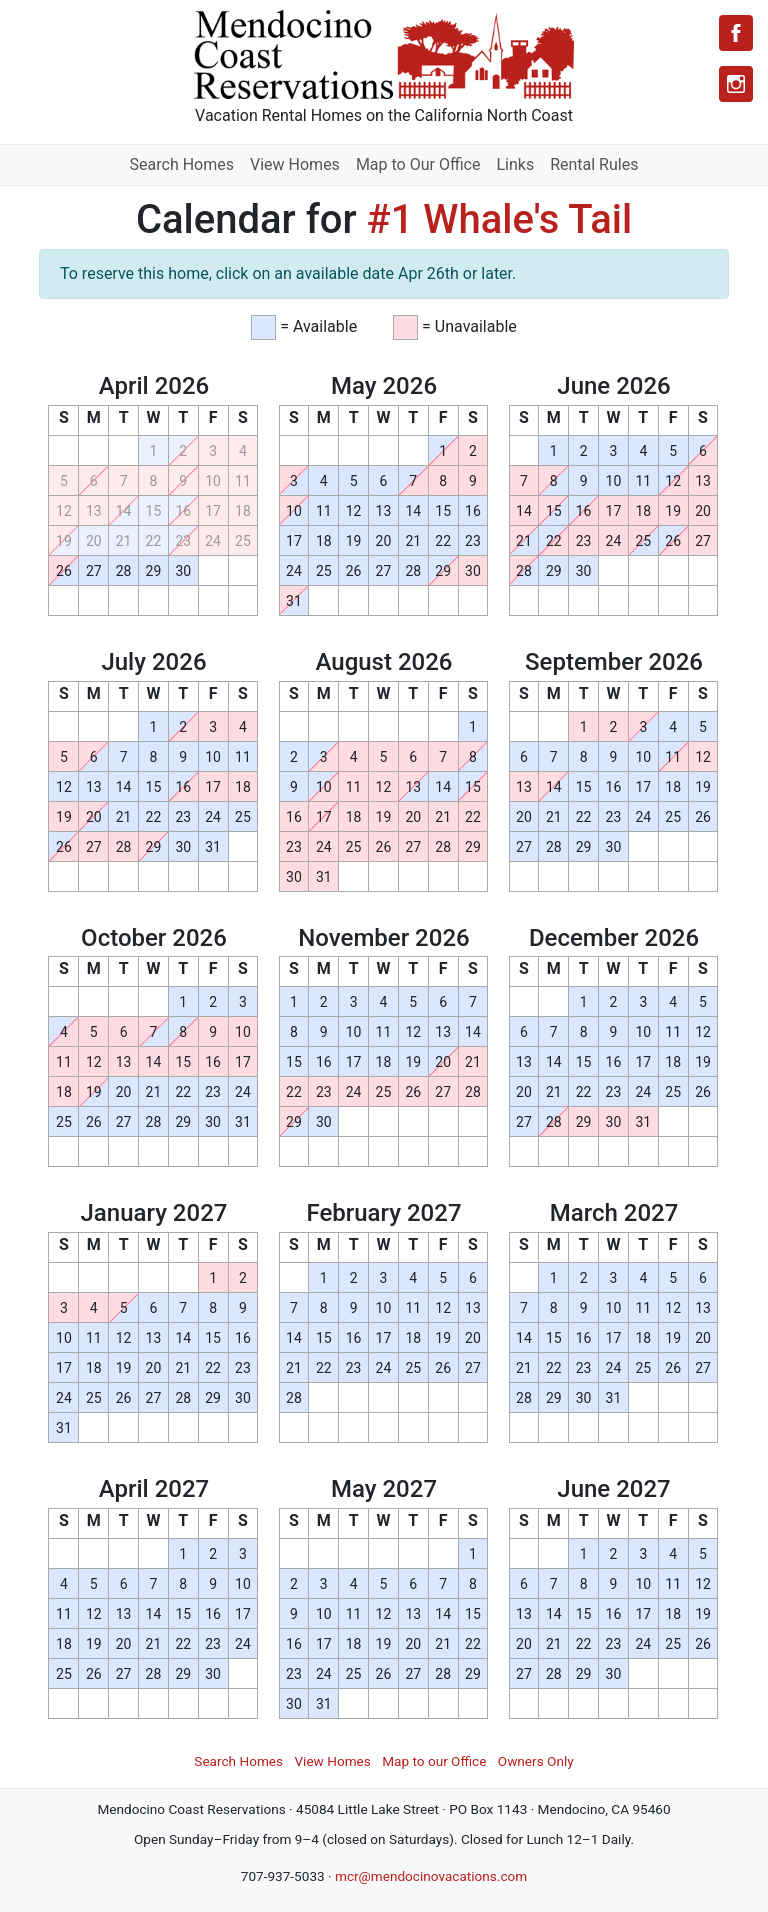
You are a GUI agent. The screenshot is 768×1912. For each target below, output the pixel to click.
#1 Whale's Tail (500, 219)
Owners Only (536, 1761)
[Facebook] (736, 33)
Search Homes (182, 164)
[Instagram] (736, 84)
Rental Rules (594, 164)
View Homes (295, 164)
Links (515, 164)
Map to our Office (434, 1761)
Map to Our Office (418, 164)
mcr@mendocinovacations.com (431, 1876)
